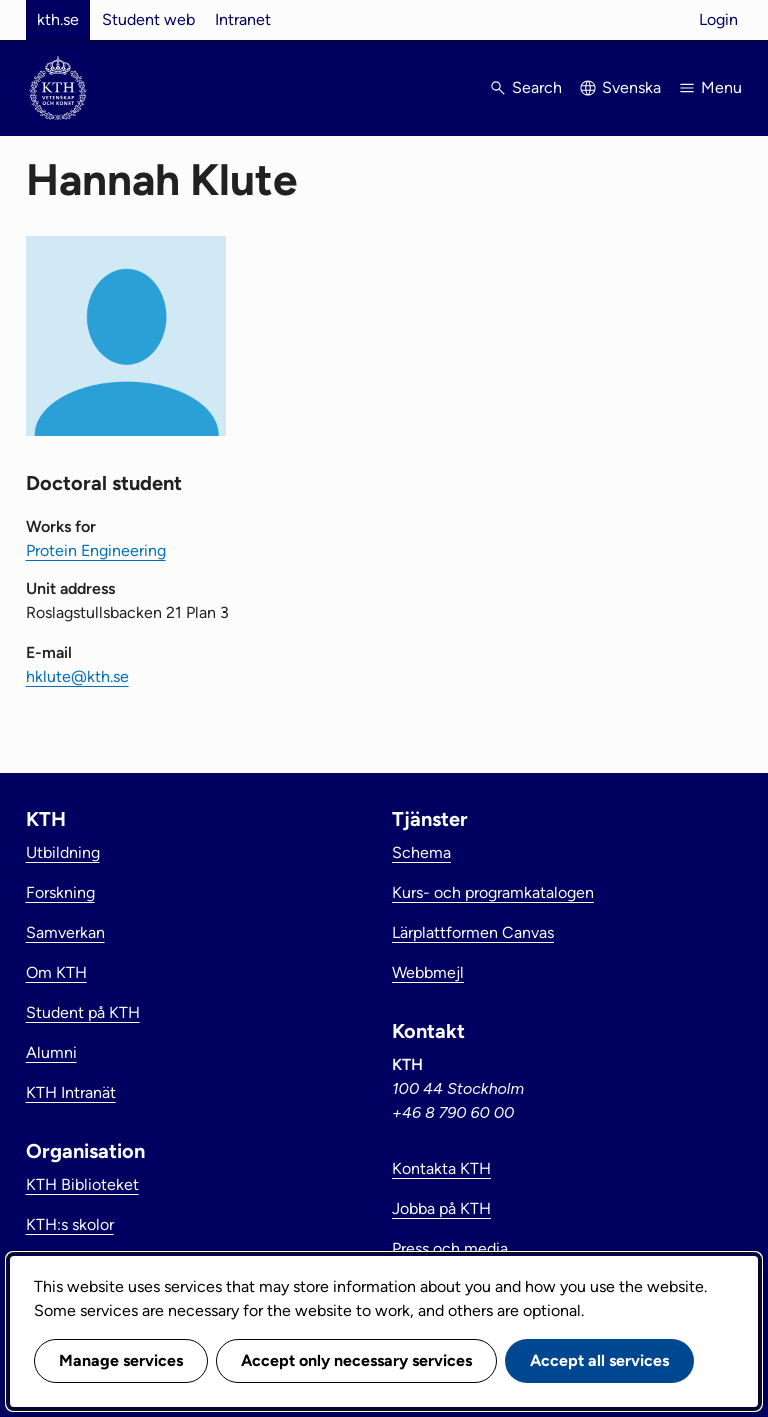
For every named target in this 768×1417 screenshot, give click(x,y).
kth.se (58, 19)
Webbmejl (428, 972)
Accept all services (599, 1360)
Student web (148, 19)
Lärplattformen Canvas (473, 932)
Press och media (450, 1248)
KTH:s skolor (70, 1224)
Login (718, 19)
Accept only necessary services (356, 1360)
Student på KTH (83, 1012)
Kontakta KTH (441, 1168)
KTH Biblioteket (82, 1184)
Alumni (51, 1052)
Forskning (60, 892)
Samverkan (65, 932)
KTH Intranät (71, 1092)
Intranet (243, 19)
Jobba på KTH (441, 1208)
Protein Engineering (96, 550)
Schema (421, 852)
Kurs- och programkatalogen (493, 892)
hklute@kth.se (77, 676)
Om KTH (56, 972)
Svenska (631, 87)
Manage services (121, 1360)
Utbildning (63, 852)
